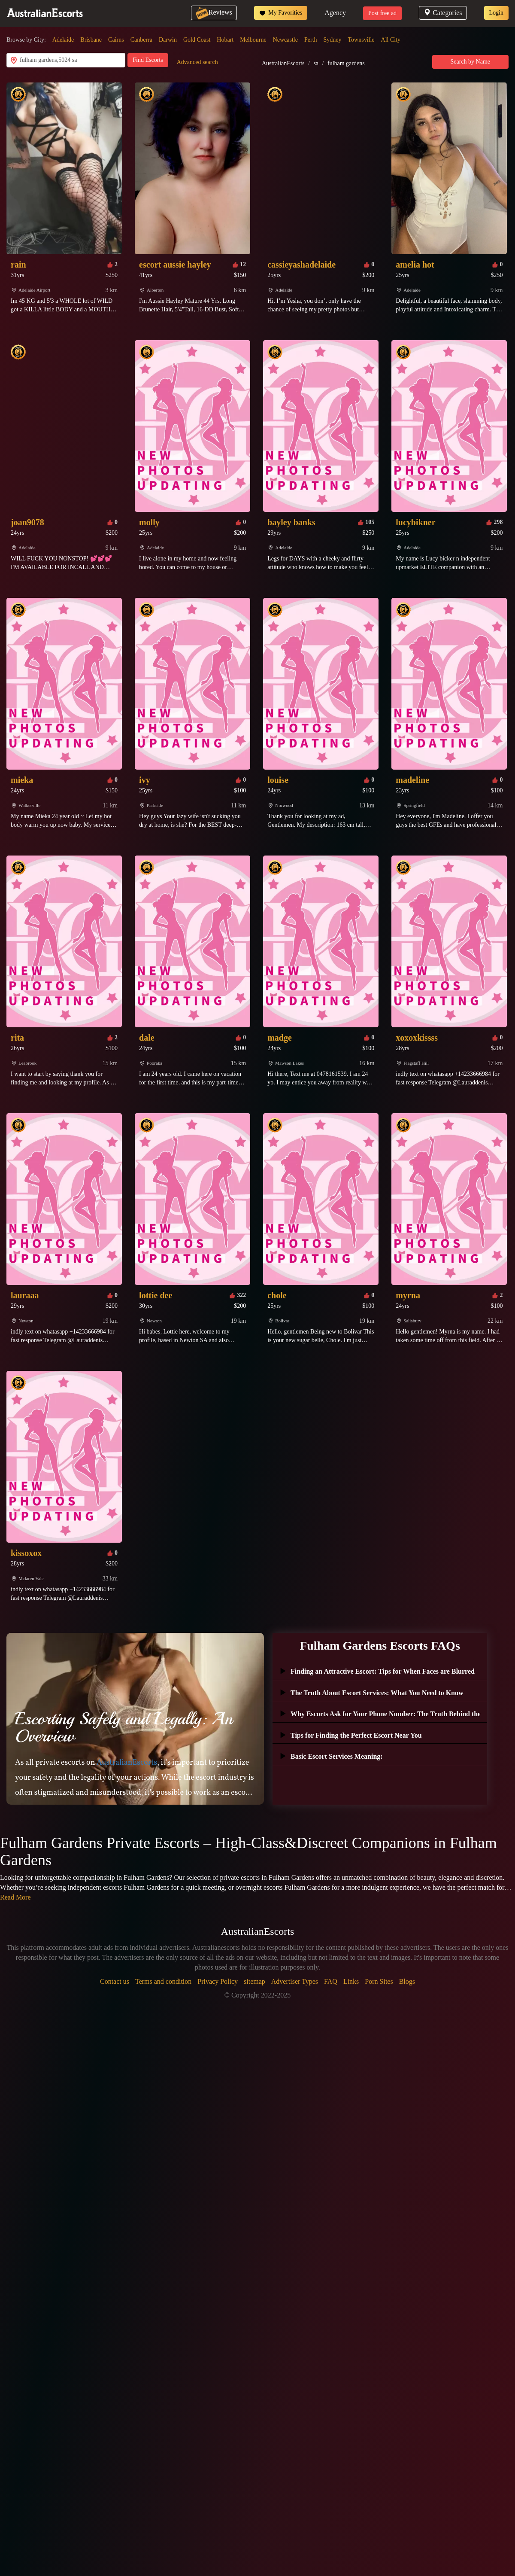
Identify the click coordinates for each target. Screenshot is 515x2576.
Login (496, 12)
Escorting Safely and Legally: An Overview (124, 1727)
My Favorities (280, 12)
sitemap (254, 1981)
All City (391, 40)
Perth (310, 40)
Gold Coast (196, 40)
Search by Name (471, 61)
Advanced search (197, 62)
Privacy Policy (217, 1981)
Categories (443, 12)
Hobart (225, 40)
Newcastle (285, 40)
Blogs (407, 1981)
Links (351, 1981)
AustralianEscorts (283, 63)
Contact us (114, 1981)
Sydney (333, 40)
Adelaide (63, 40)
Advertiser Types (294, 1981)
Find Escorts (148, 60)
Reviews (214, 12)
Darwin (168, 40)
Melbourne (253, 40)
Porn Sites (379, 1981)
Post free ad (382, 13)
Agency (335, 12)
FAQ (330, 1981)
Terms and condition (163, 1981)
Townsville (361, 40)
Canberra (141, 40)
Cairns (116, 40)
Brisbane (91, 40)
